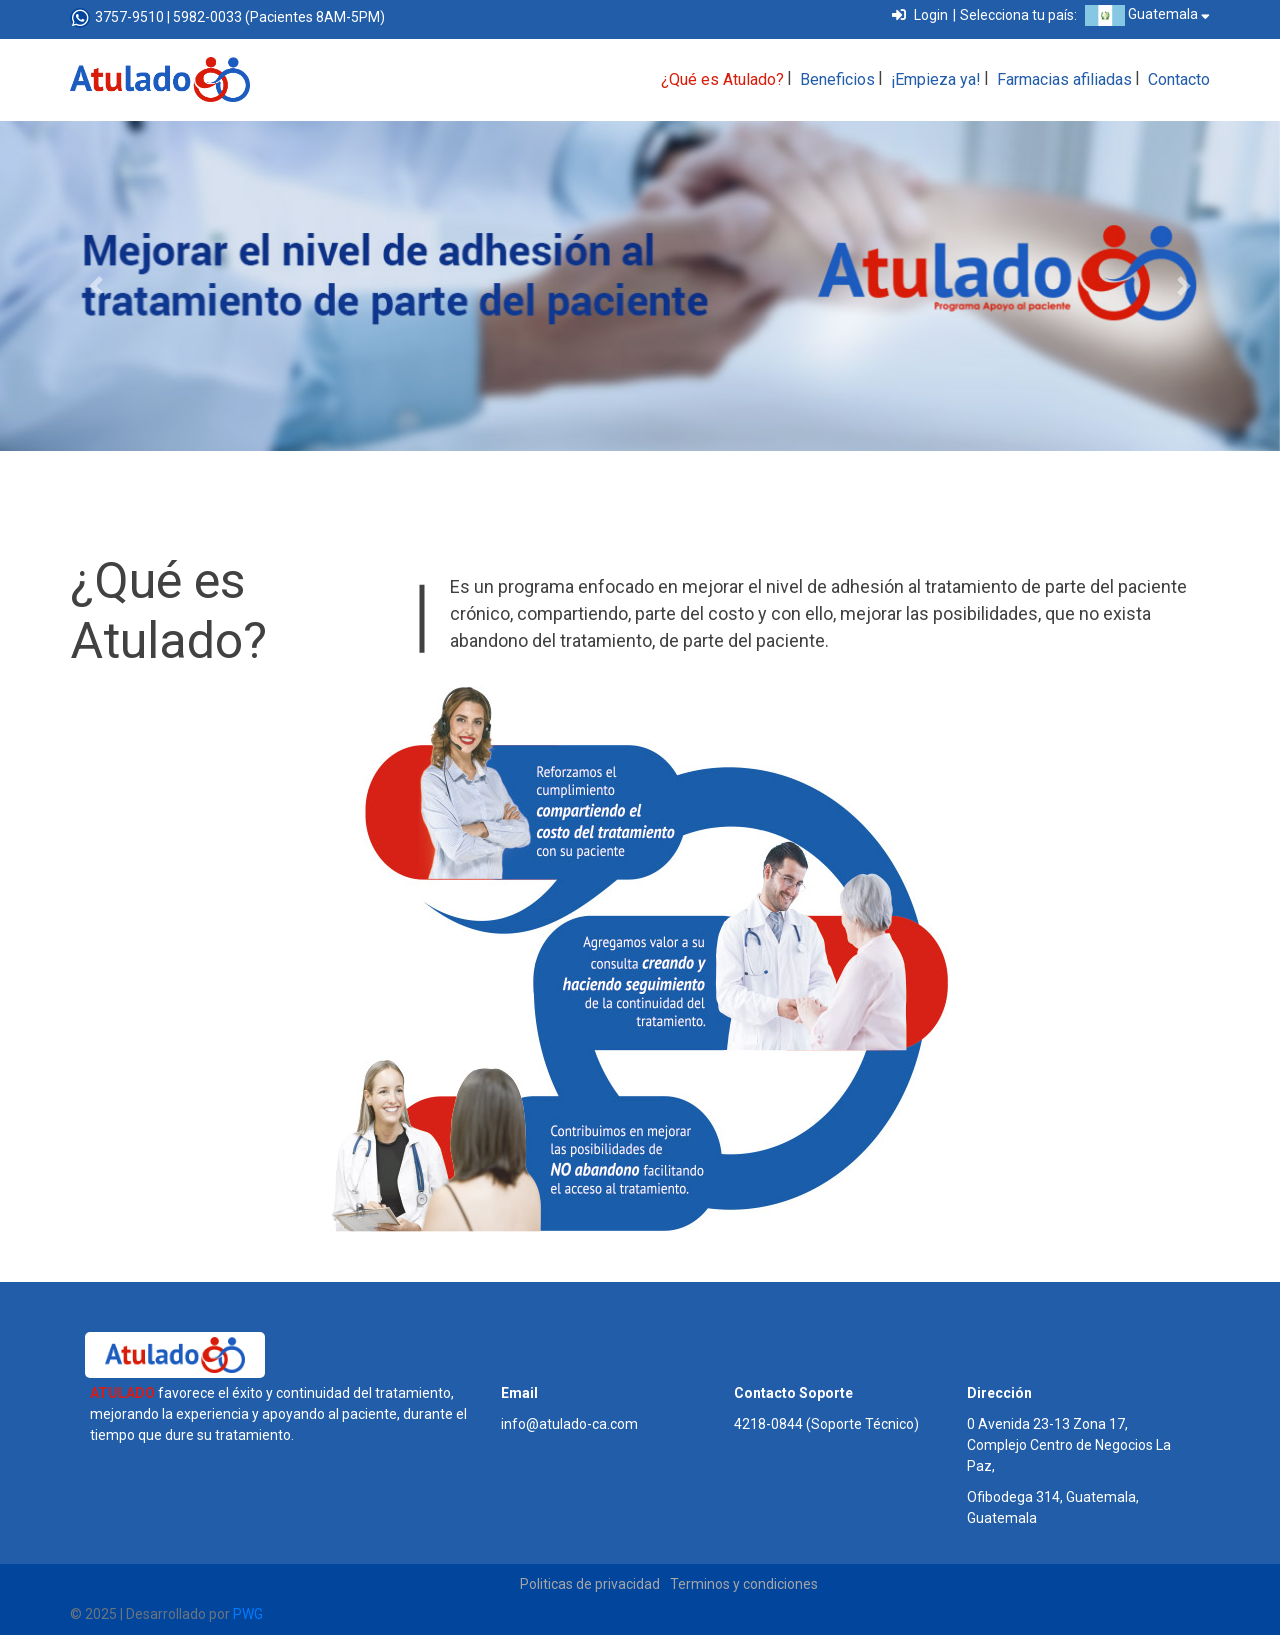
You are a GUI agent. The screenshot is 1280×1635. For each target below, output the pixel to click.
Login (920, 15)
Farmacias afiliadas (1064, 79)
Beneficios (837, 79)
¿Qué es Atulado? (722, 79)
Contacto (1179, 79)
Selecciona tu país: (1018, 15)
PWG (248, 1614)
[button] (96, 286)
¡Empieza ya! (936, 79)
